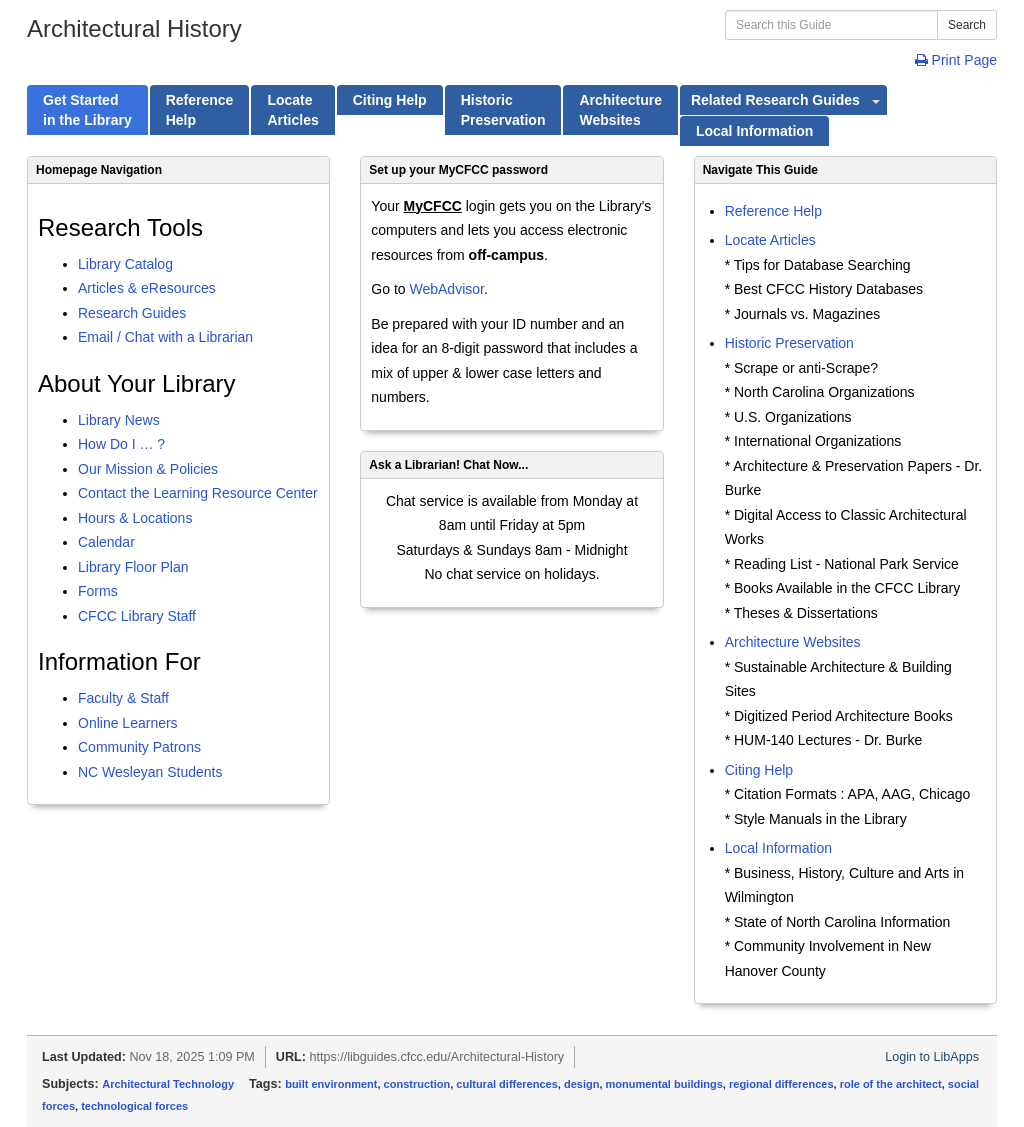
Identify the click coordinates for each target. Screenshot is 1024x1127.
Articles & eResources (147, 288)
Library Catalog (125, 264)
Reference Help (773, 211)
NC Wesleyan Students (150, 772)
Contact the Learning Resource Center (198, 493)
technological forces (134, 1106)
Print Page (956, 60)
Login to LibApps (932, 1057)
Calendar (106, 542)
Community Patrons (139, 747)
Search (967, 25)
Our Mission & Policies (148, 469)
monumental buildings (664, 1084)
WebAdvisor (446, 289)
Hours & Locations (135, 518)
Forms (98, 591)
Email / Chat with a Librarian (165, 337)
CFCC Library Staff (137, 616)
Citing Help (759, 770)
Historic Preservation (789, 343)
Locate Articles (770, 240)
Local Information (778, 848)
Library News (119, 420)
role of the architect (891, 1084)
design (581, 1084)
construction (417, 1084)
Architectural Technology (168, 1084)
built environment (331, 1084)
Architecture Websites (793, 642)
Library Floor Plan (133, 567)
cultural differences (506, 1084)
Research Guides (132, 313)
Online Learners (128, 723)
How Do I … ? (121, 444)
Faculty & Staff (123, 698)
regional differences (781, 1084)
